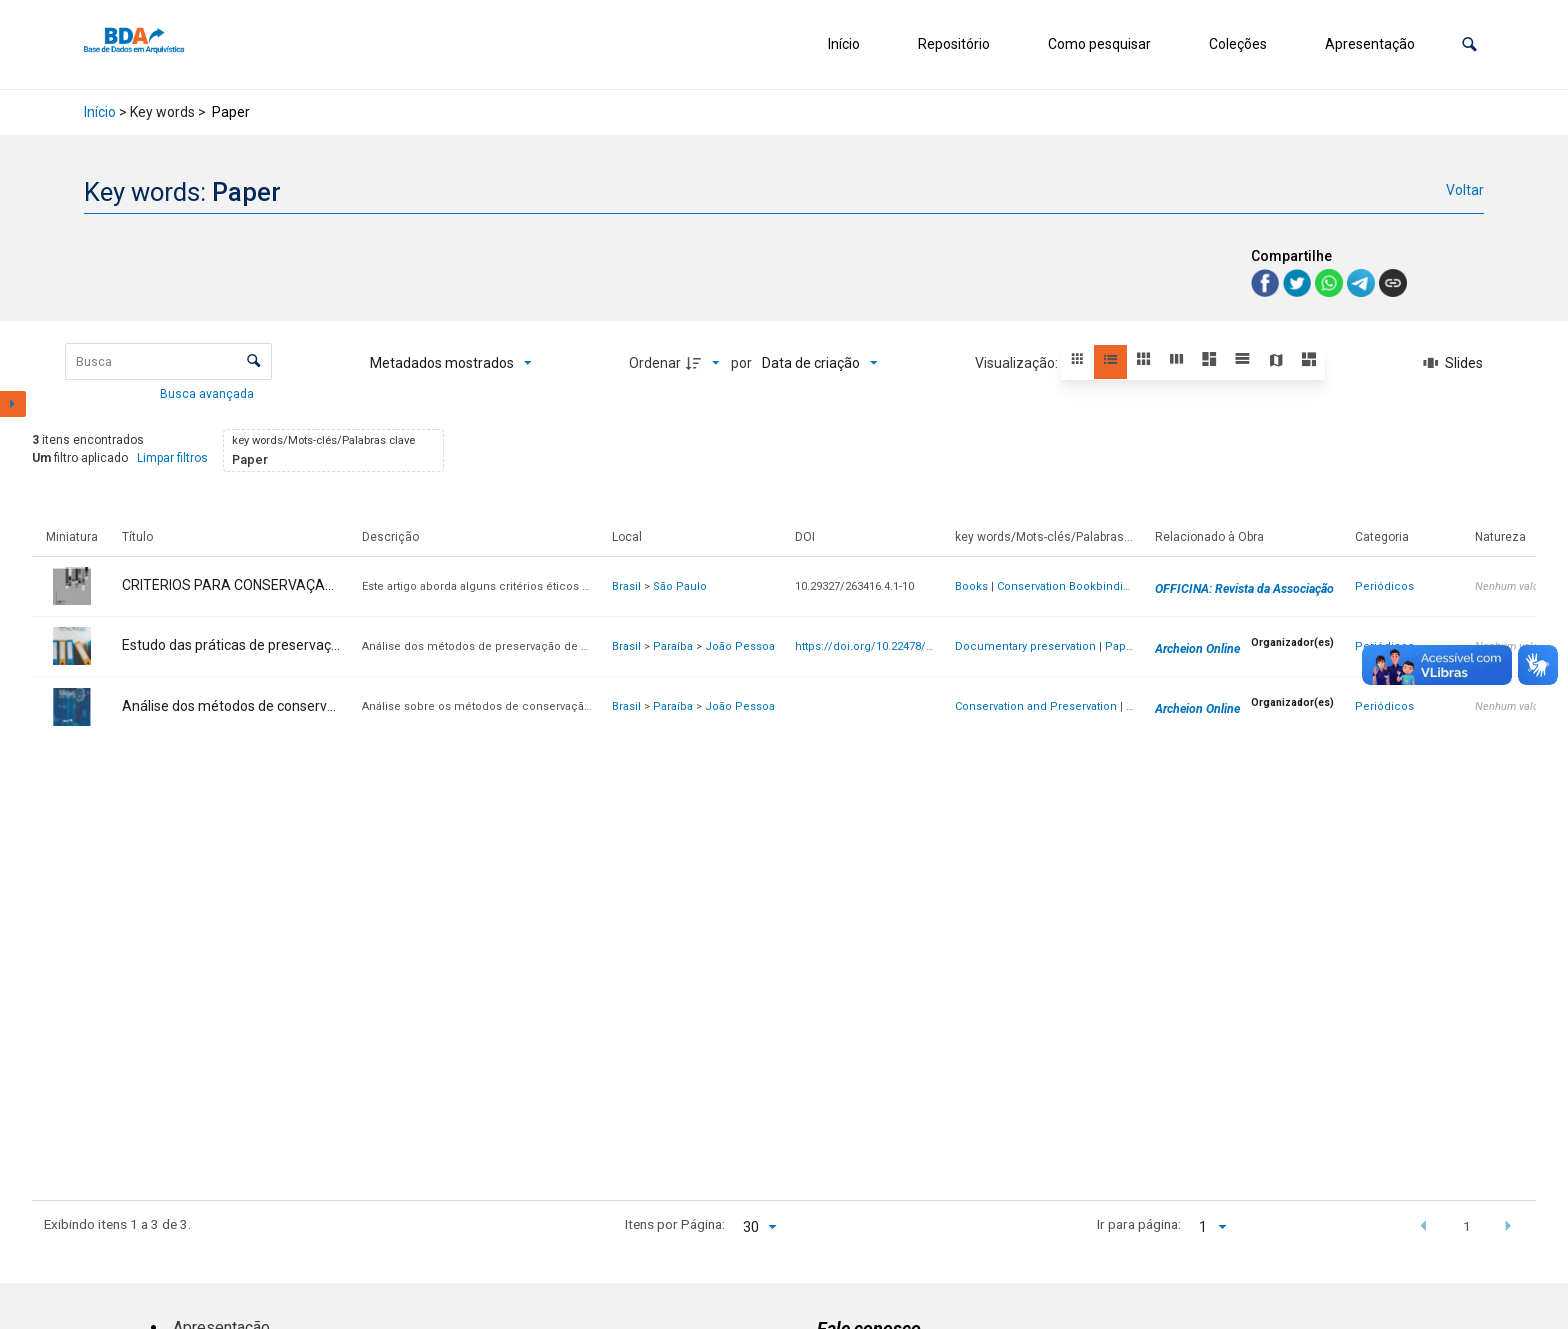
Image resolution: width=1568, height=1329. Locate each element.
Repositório (954, 44)
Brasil (626, 586)
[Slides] (1453, 363)
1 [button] (1467, 1226)
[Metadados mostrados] (451, 363)
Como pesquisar (1099, 44)
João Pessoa (740, 646)
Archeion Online (1197, 649)
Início (844, 44)
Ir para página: (1139, 1224)
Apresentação (1370, 44)
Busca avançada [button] (208, 394)
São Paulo (680, 586)
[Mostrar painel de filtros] (13, 404)
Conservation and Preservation (1036, 706)
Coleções (1238, 44)
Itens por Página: (675, 1224)
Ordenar (655, 363)
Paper (1121, 646)
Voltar (1465, 190)
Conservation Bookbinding (1067, 586)
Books (971, 586)
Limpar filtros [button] (172, 458)
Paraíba (673, 646)
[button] (1469, 44)
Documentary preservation (1025, 646)
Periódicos (1384, 586)
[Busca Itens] (168, 361)
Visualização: (1018, 363)
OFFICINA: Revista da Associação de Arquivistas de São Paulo (1320, 589)
